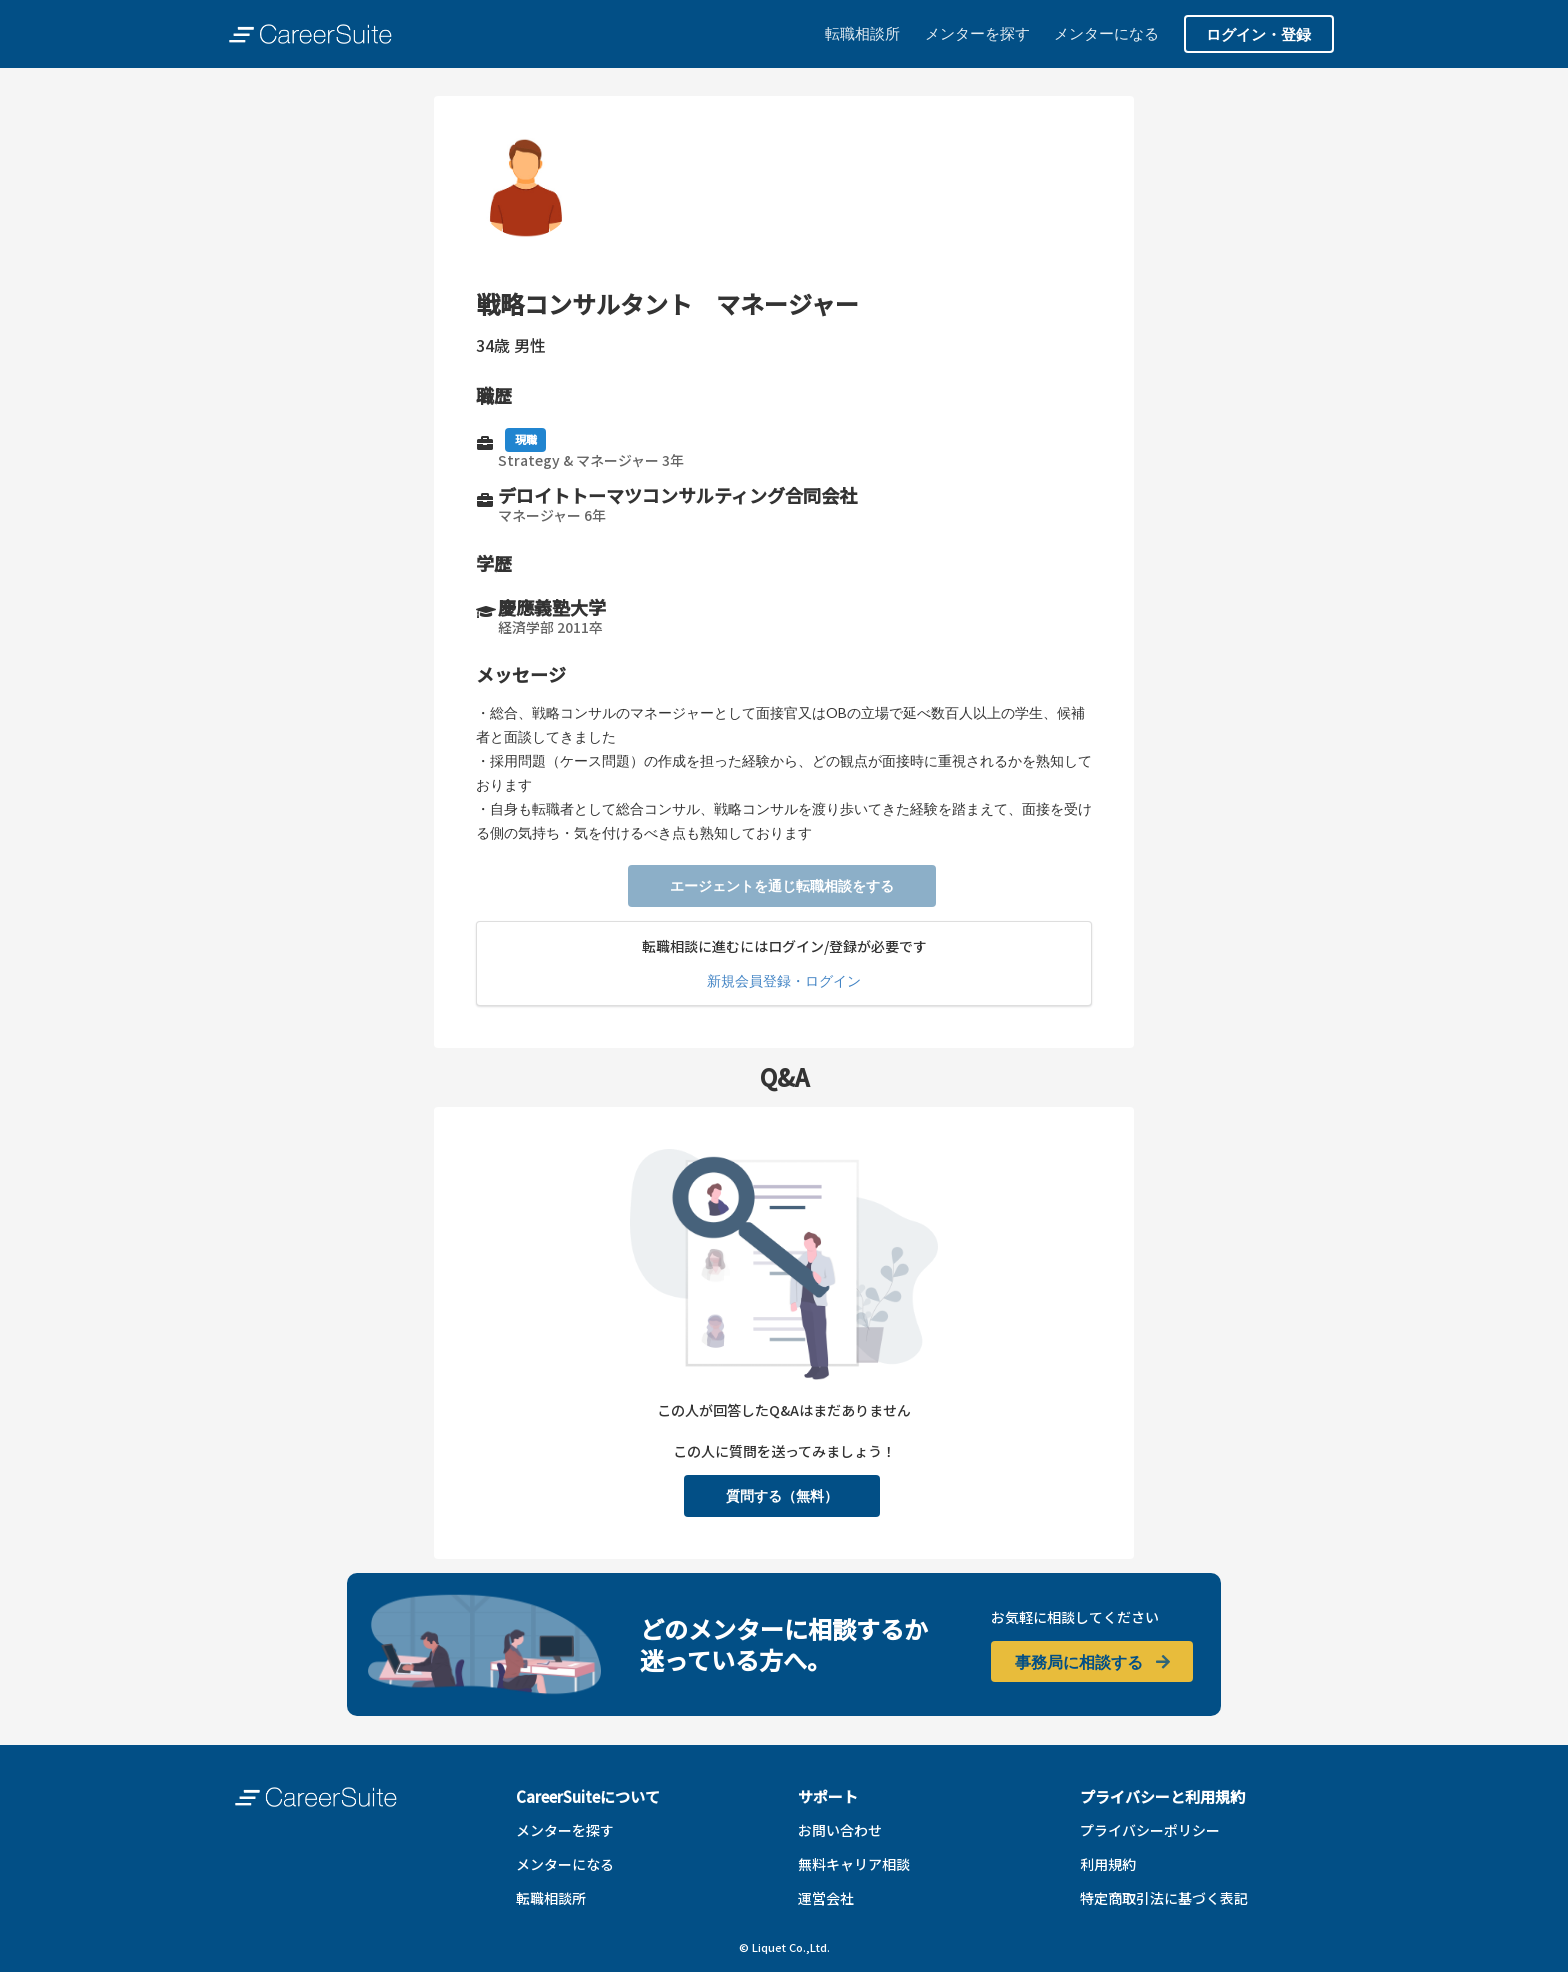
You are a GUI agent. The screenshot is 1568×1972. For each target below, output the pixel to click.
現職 (526, 439)
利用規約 (1108, 1864)
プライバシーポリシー (1150, 1830)
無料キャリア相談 (854, 1864)
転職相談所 (862, 33)
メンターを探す (977, 33)
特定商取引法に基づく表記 (1164, 1898)
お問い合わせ (840, 1830)
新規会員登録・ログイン (784, 980)
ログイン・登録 (1258, 34)
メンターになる (1106, 33)
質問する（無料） (782, 1495)
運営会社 (826, 1898)
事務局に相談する (1093, 1661)
